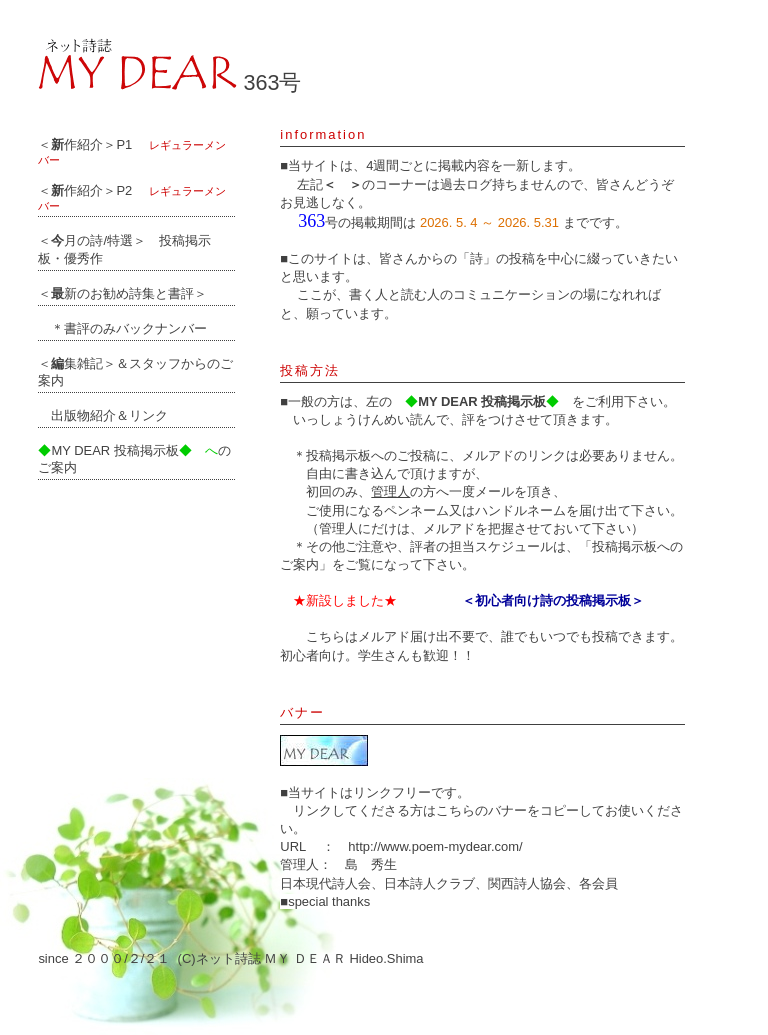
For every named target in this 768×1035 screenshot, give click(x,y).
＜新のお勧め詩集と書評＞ (122, 293)
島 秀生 (371, 864)
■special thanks (325, 901)
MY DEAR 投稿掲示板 (108, 450)
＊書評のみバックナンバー (122, 328)
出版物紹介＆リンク (103, 415)
